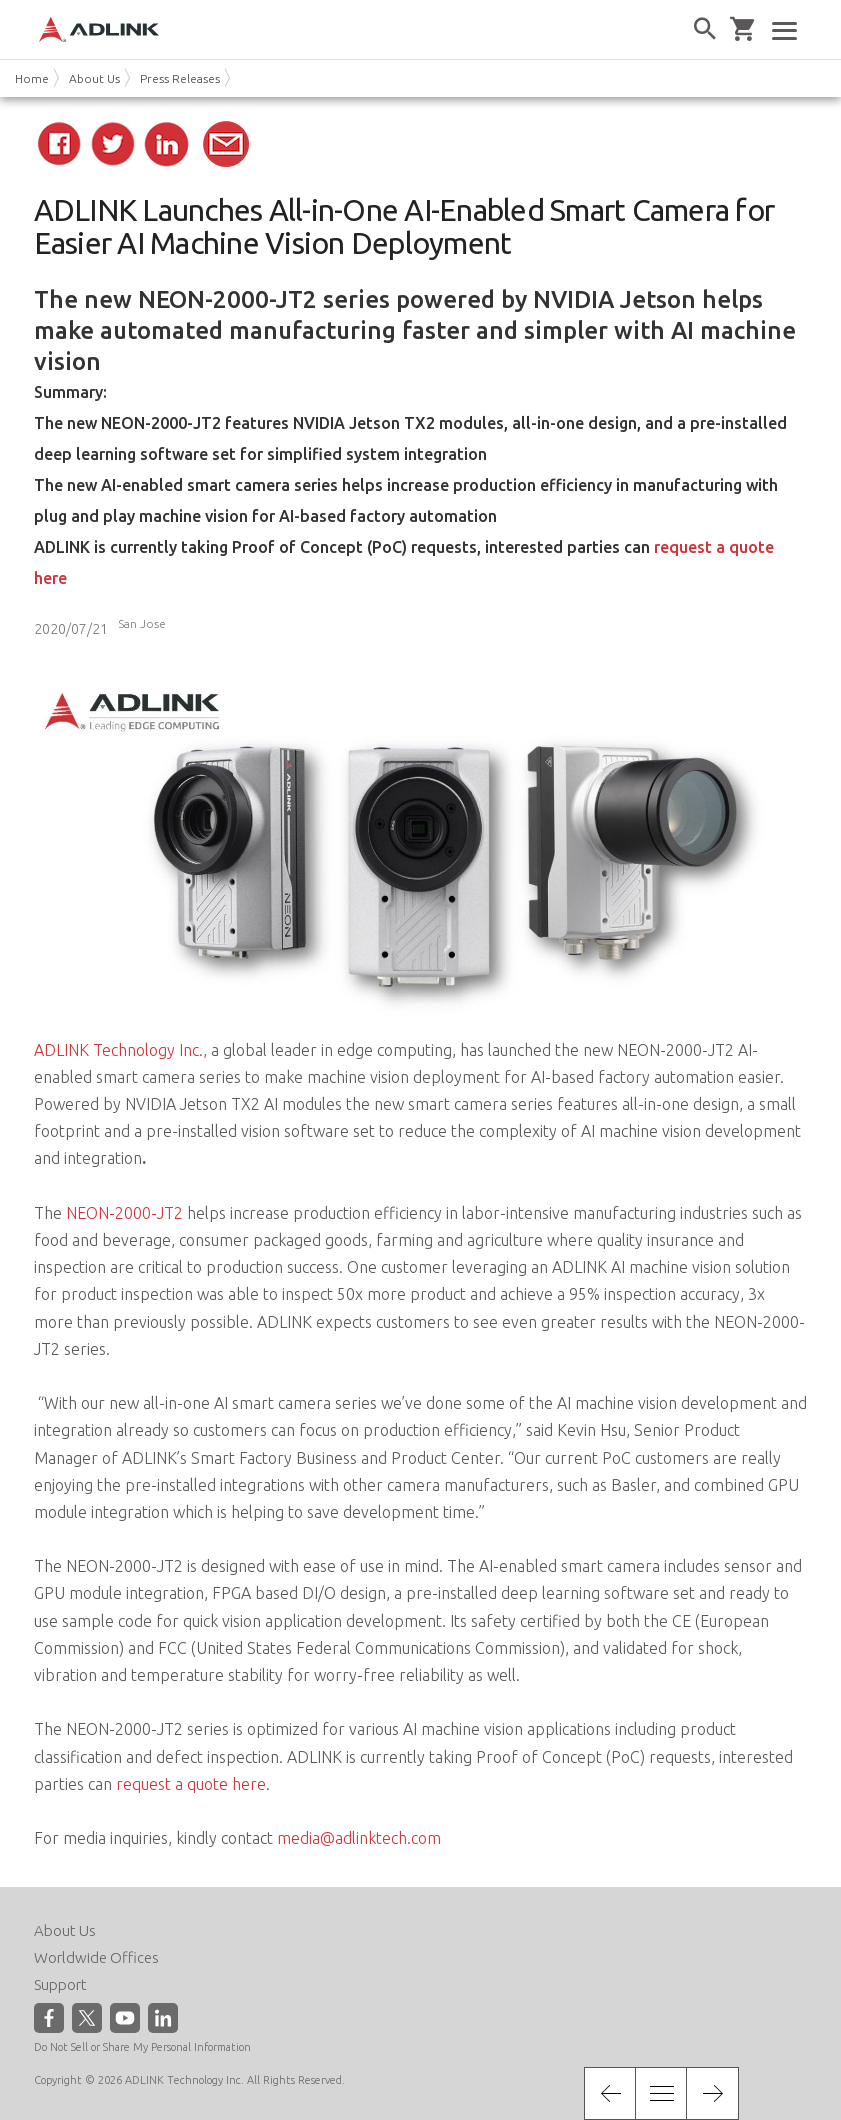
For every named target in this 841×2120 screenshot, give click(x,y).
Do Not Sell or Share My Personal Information (142, 2047)
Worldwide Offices (96, 1957)
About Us (94, 78)
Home (32, 78)
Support (60, 1984)
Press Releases (180, 78)
